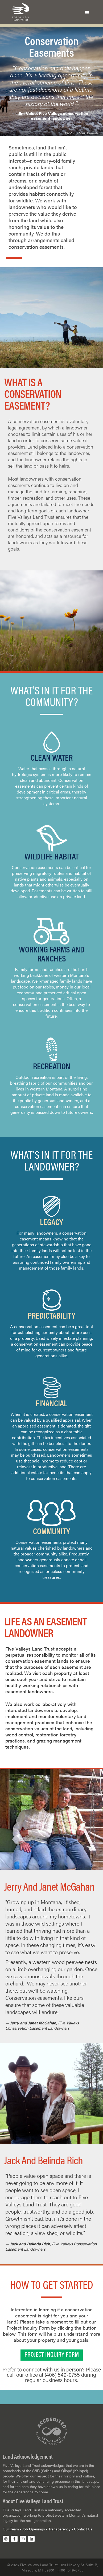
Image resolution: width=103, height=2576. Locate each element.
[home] (19, 12)
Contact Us (83, 2528)
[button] (87, 12)
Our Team (11, 2528)
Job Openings (33, 2528)
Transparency (59, 2528)
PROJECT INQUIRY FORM (51, 2355)
